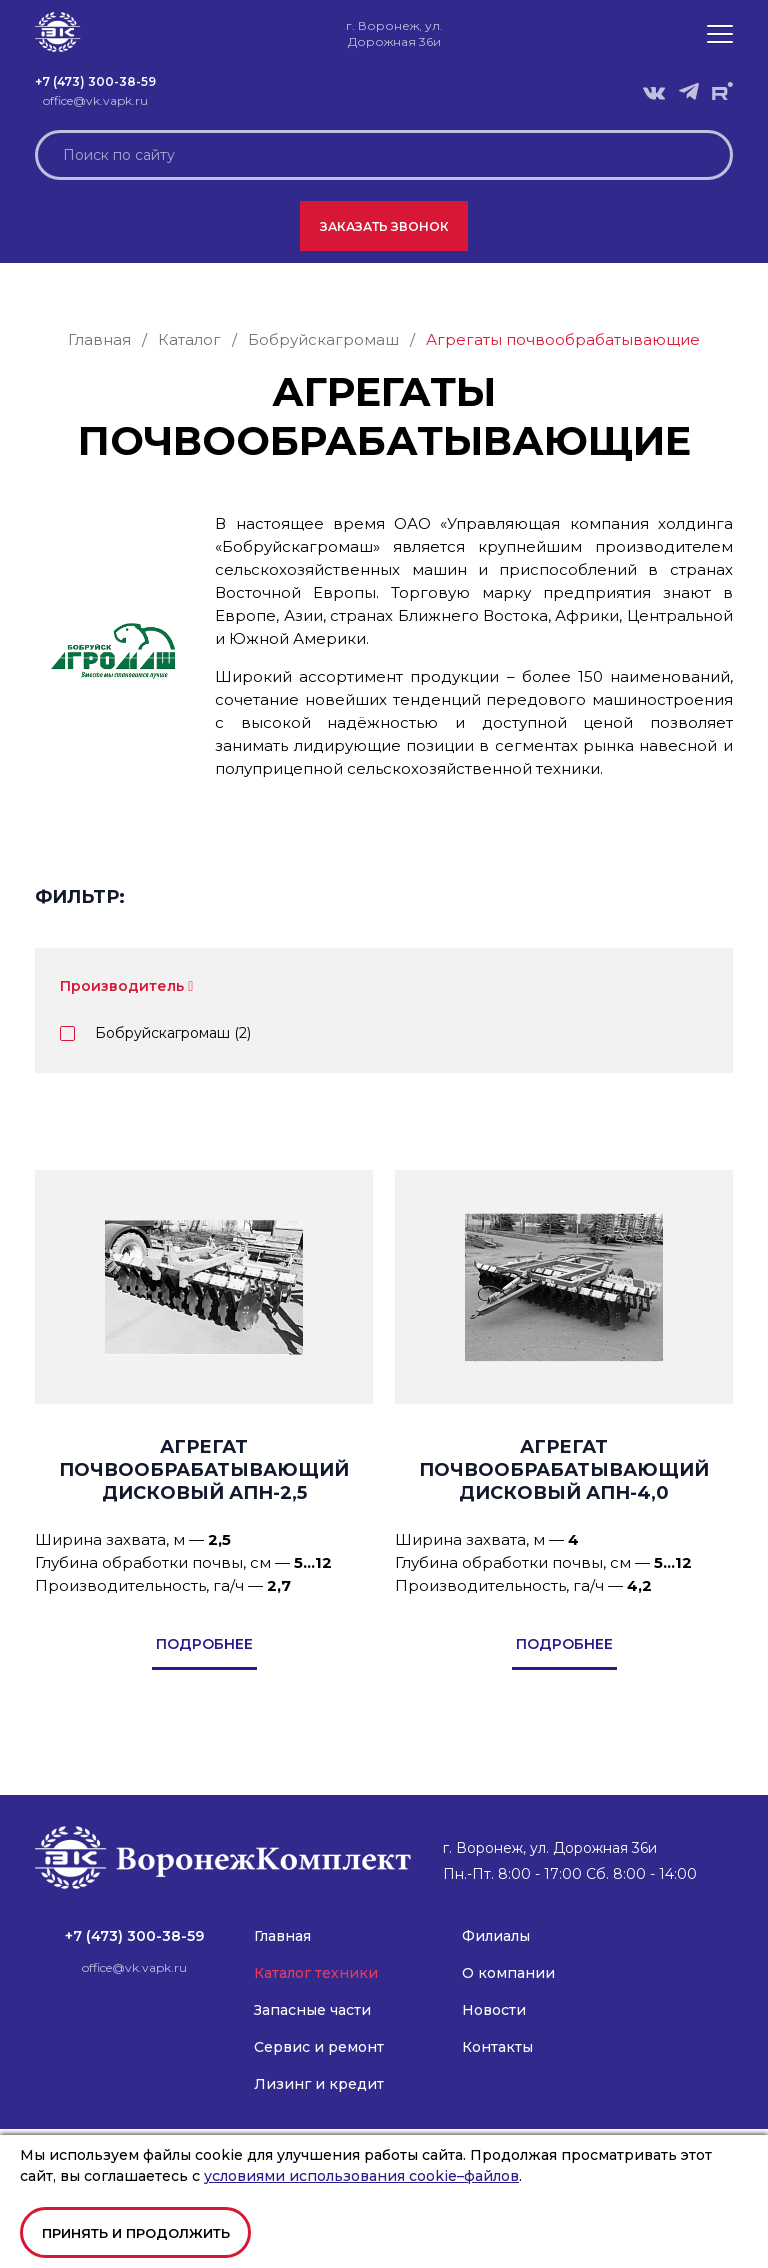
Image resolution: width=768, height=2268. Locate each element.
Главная (282, 1936)
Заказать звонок (384, 226)
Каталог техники (316, 1973)
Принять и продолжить (136, 2233)
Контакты (497, 2047)
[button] (720, 34)
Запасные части (312, 2010)
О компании (508, 1973)
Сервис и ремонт (319, 2047)
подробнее (204, 1644)
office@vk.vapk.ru (95, 100)
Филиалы (496, 1936)
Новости (494, 2010)
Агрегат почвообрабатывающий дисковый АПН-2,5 (204, 1470)
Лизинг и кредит (319, 2084)
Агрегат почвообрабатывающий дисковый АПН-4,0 (564, 1470)
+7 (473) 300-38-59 (95, 81)
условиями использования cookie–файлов (361, 2176)
